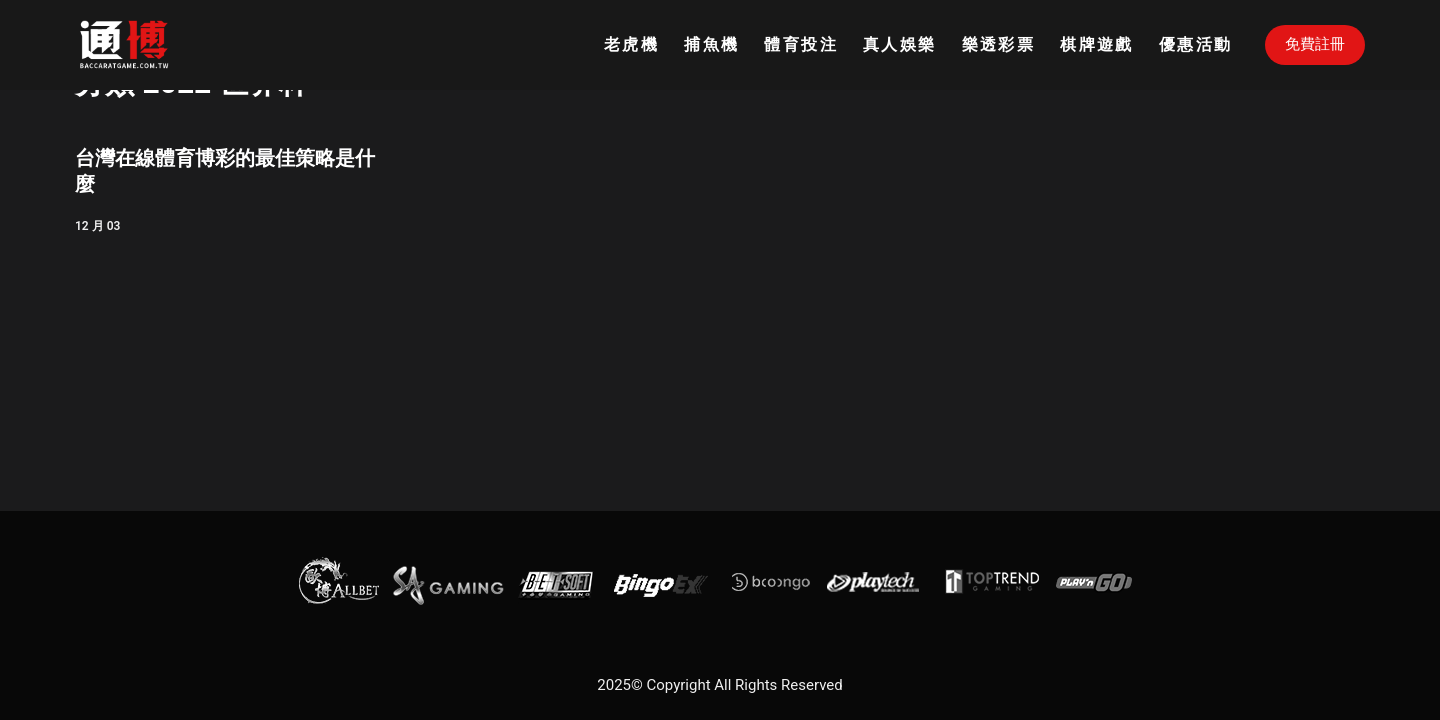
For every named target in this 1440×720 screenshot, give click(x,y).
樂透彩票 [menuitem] (999, 44)
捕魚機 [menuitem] (711, 44)
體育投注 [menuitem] (801, 44)
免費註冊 (1315, 44)
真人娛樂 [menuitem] (900, 44)
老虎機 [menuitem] (631, 44)
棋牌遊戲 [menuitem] (1097, 44)
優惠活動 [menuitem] (1196, 44)
